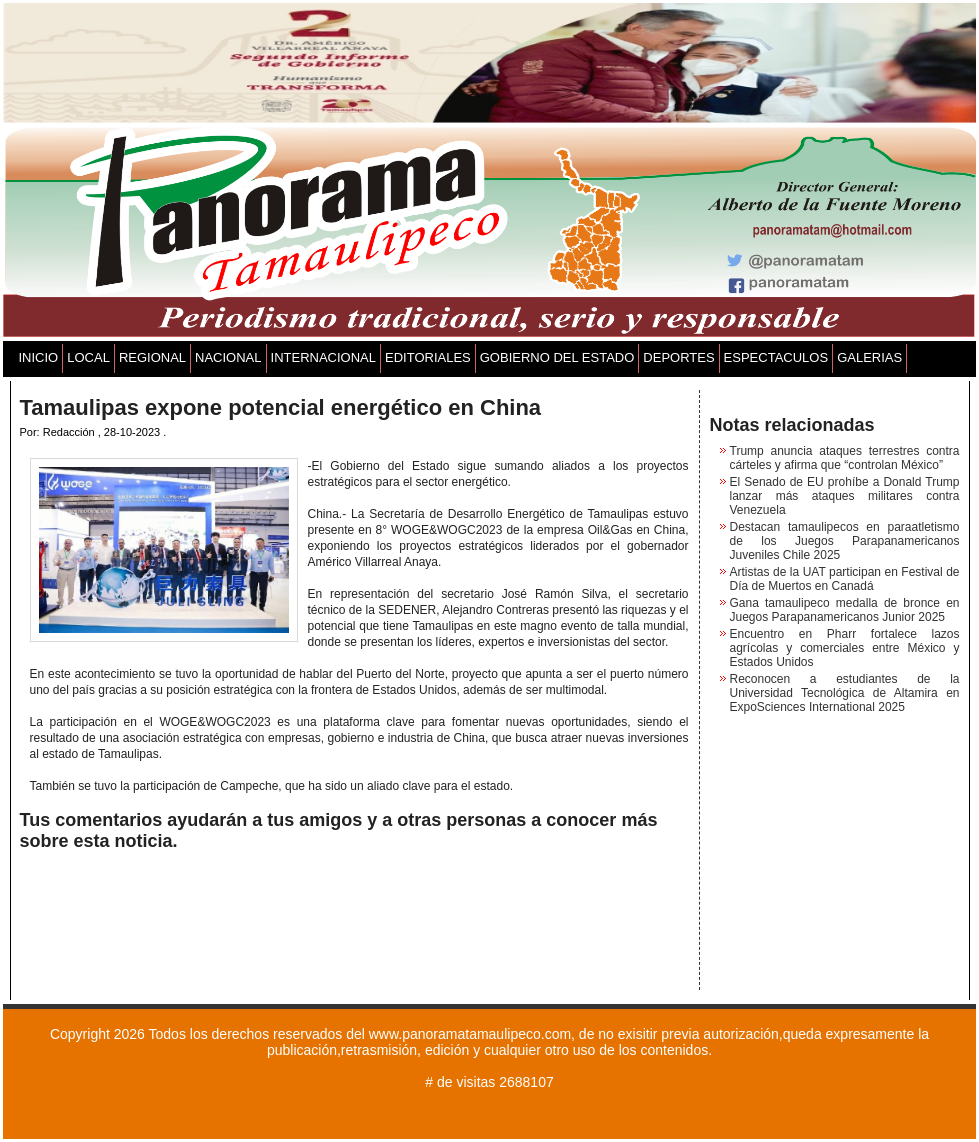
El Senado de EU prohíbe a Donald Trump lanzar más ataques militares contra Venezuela (845, 496)
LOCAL (88, 357)
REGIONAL (152, 357)
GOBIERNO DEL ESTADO (557, 357)
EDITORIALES (428, 357)
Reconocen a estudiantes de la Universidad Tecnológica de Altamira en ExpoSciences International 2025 (845, 693)
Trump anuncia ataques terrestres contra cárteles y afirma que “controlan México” (845, 458)
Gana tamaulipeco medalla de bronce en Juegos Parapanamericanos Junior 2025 (845, 610)
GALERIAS (869, 357)
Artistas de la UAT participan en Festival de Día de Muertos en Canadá (845, 579)
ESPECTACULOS (776, 357)
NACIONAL (228, 357)
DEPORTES (678, 357)
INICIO (39, 357)
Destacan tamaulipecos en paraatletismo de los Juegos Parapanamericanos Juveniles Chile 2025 (845, 541)
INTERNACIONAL (323, 357)
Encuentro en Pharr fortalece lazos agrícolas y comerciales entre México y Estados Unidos (845, 648)
